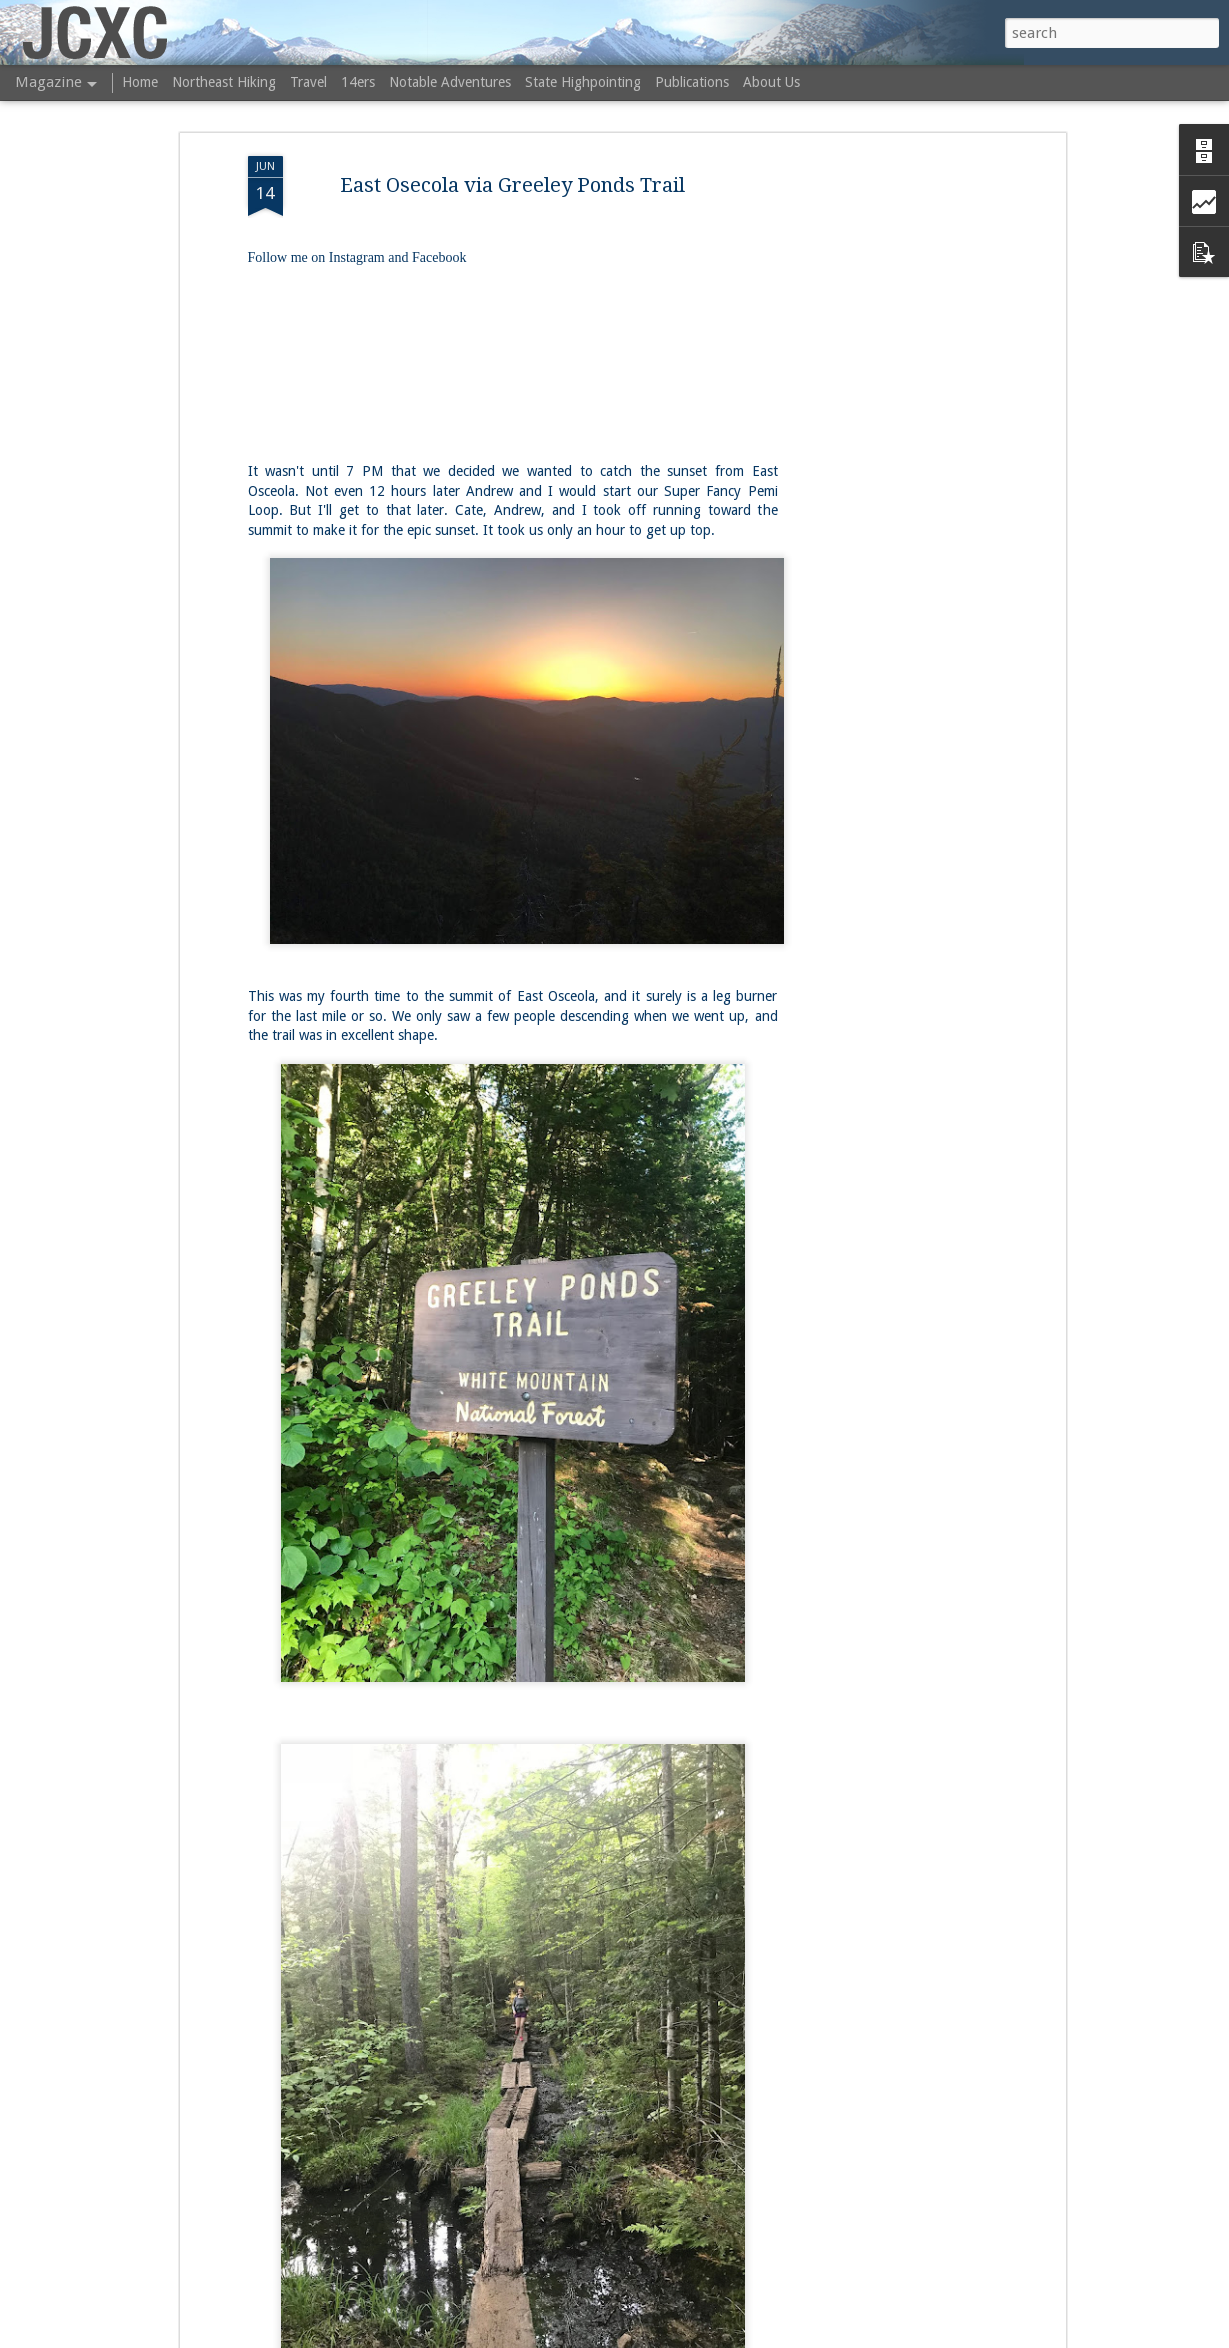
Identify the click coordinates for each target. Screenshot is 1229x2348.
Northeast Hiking (224, 82)
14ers (358, 82)
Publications (692, 82)
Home (140, 82)
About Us (771, 82)
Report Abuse (814, 2336)
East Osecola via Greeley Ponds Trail (512, 160)
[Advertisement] (888, 447)
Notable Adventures (450, 82)
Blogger (753, 2336)
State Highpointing (583, 82)
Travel (308, 82)
